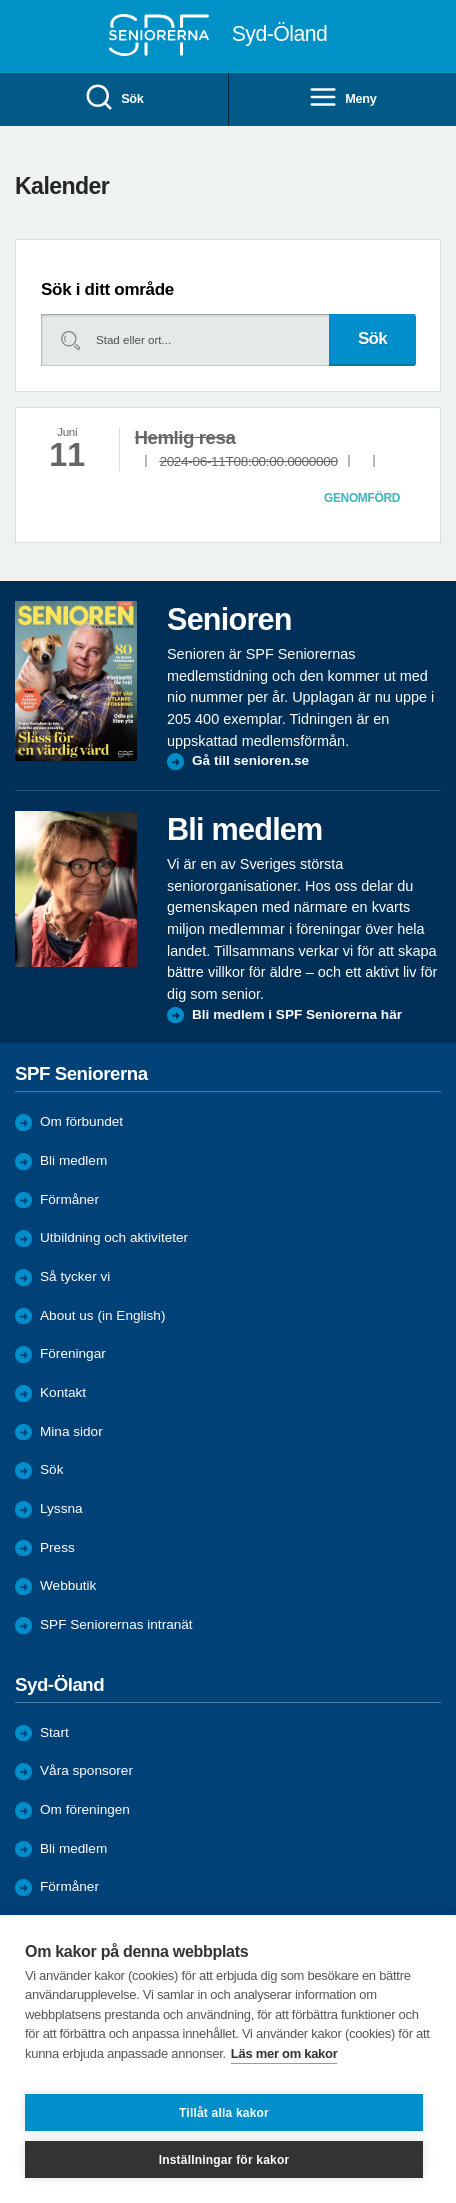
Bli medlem (73, 1160)
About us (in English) (102, 1315)
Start (54, 1732)
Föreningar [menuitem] (73, 1353)
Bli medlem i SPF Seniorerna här (297, 1014)
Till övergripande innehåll (0, 0)
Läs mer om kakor (284, 2053)
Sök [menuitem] (113, 98)
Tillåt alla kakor (224, 2113)
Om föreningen (85, 1809)
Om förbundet (81, 1121)
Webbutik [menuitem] (68, 1585)
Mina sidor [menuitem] (71, 1431)
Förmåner (69, 1199)
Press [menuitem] (57, 1547)
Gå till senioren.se (250, 760)
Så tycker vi (75, 1276)
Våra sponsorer (86, 1770)
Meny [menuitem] (342, 98)
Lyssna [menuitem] (61, 1508)
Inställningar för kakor (224, 2160)
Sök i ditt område (107, 289)
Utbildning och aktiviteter (114, 1237)
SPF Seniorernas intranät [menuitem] (116, 1624)
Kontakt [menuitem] (63, 1392)
